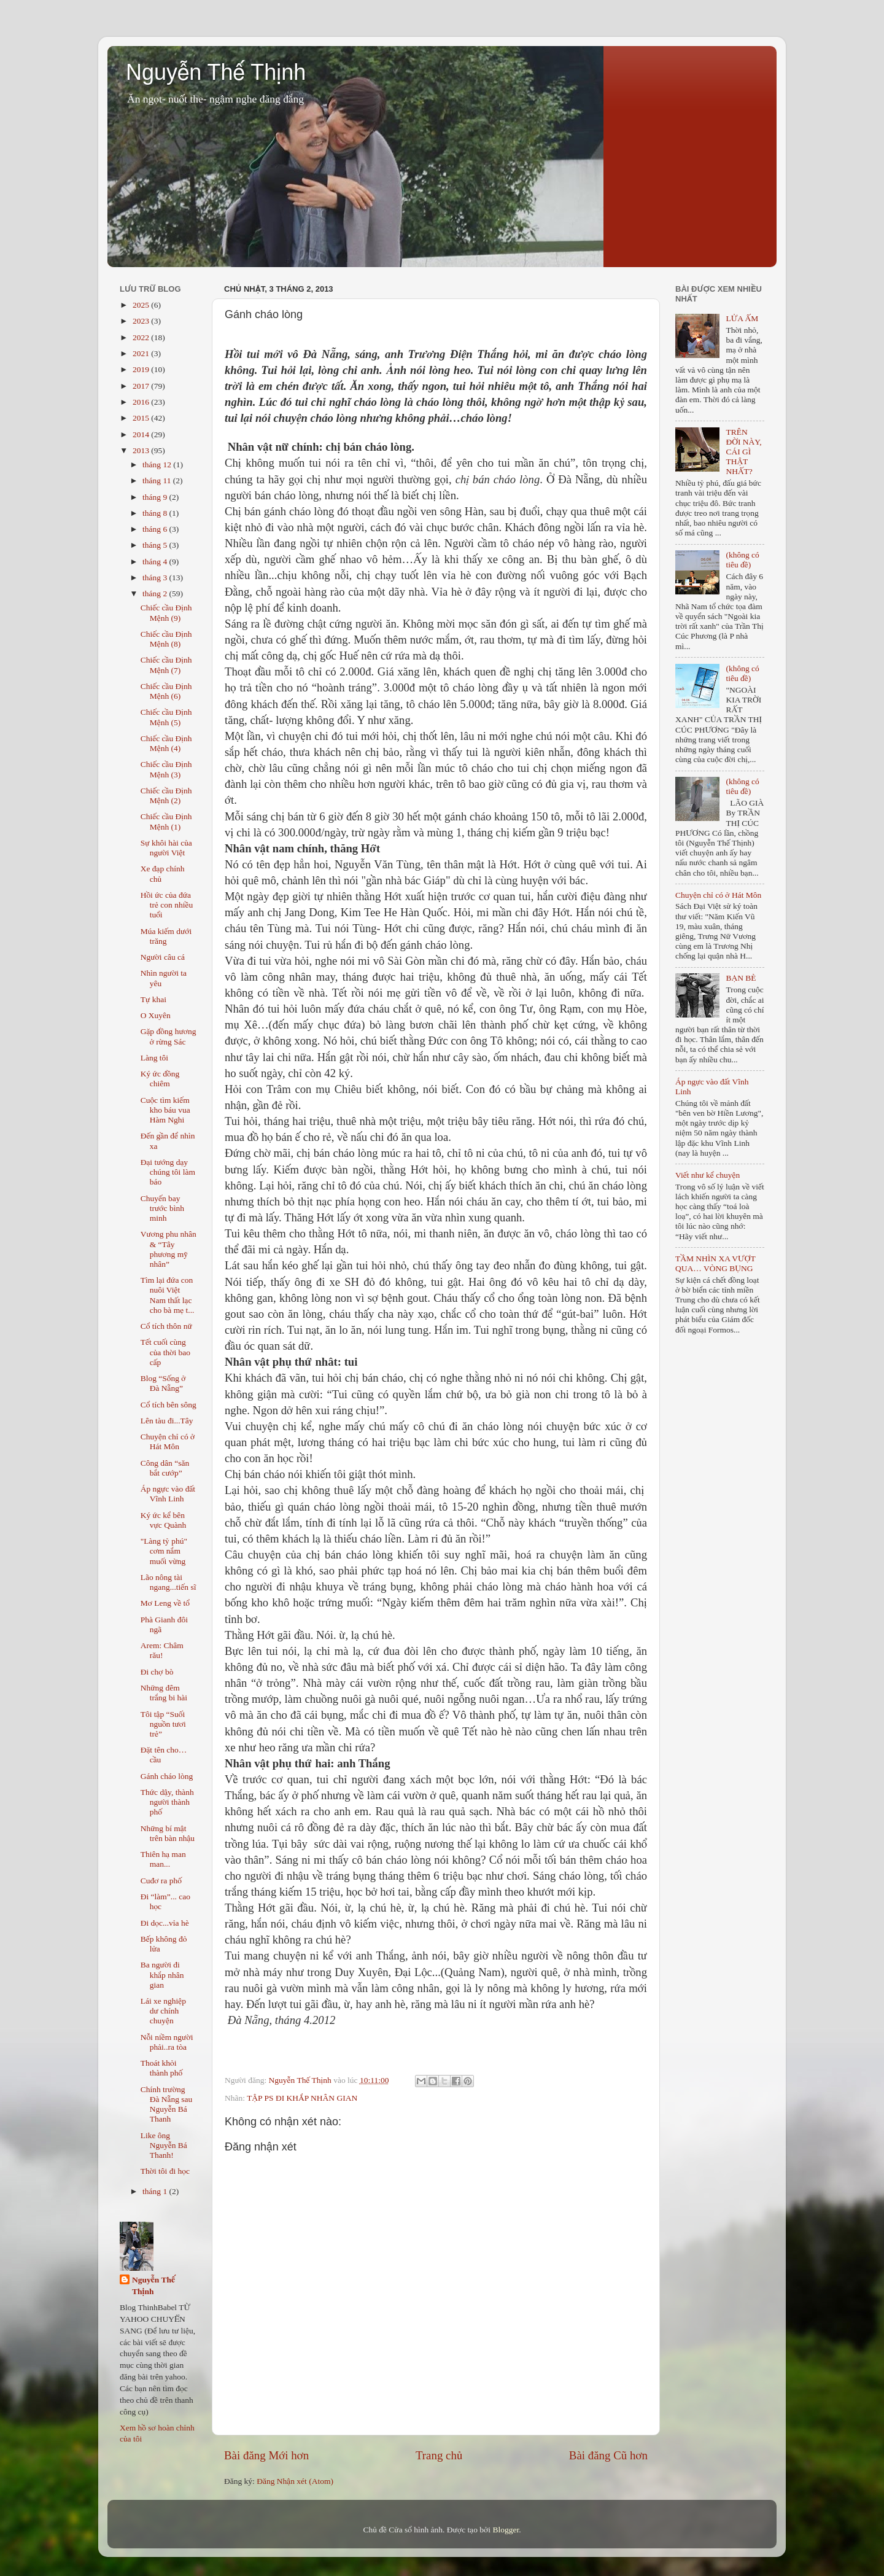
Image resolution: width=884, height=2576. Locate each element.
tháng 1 (155, 2191)
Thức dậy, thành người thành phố (167, 1802)
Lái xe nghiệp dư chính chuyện (163, 2010)
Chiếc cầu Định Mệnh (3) (166, 769)
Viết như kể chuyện (707, 1175)
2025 (142, 304)
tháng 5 (155, 545)
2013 (142, 450)
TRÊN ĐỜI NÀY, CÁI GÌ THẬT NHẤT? (743, 452)
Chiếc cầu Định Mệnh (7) (166, 664)
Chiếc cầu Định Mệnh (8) (166, 638)
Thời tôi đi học (165, 2171)
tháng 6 (155, 529)
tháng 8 (155, 513)
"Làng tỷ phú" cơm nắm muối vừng (164, 1550)
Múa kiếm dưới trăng (166, 936)
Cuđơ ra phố (161, 1880)
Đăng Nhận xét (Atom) (295, 2481)
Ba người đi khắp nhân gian (162, 1974)
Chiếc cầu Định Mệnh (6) (166, 691)
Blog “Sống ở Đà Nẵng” (163, 1383)
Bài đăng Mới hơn (266, 2455)
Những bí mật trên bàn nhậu (168, 1833)
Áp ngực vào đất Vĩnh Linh (168, 1493)
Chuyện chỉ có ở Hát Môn (168, 1441)
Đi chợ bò (157, 1671)
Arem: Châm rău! (162, 1650)
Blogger (505, 2529)
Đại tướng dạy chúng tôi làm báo (168, 1172)
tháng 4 (155, 561)
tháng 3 (155, 577)
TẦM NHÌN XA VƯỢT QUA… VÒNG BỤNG (715, 1263)
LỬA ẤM (742, 318)
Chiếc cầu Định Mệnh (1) (166, 821)
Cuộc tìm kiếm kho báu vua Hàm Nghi (165, 1109)
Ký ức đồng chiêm (160, 1078)
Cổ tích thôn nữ (166, 1326)
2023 (142, 320)
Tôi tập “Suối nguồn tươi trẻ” (163, 1724)
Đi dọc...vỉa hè (165, 1923)
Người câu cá (163, 957)
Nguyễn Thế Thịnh (216, 72)
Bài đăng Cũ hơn (608, 2455)
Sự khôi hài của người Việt (166, 847)
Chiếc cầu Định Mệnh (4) (166, 743)
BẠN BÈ (741, 978)
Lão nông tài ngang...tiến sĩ (168, 1582)
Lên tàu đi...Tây (167, 1420)
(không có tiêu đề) (742, 559)
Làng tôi (154, 1057)
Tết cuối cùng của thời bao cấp (165, 1351)
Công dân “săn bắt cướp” (165, 1467)
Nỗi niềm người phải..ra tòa (167, 2042)
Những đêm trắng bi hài (164, 1692)
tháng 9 (155, 497)
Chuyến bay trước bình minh (162, 1208)
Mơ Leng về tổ (165, 1603)
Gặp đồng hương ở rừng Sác (168, 1036)
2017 (142, 386)
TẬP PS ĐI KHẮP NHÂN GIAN (302, 2098)
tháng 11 (157, 480)
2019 (142, 369)
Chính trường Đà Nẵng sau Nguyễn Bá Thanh (167, 2104)
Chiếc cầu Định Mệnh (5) (166, 716)
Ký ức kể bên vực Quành (163, 1520)
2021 (142, 353)
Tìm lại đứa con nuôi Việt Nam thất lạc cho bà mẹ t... (168, 1295)
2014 (142, 434)
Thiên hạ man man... (163, 1859)
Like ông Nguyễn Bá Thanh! (164, 2145)
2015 (142, 417)
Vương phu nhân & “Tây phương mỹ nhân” (168, 1249)
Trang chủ (439, 2455)
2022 (142, 337)
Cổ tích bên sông (168, 1404)
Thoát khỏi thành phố (162, 2067)
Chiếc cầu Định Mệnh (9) (166, 612)
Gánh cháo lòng (167, 1776)
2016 (142, 402)
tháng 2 (155, 593)
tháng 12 (157, 464)
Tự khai (153, 999)
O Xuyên (156, 1015)
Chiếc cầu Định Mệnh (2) (166, 795)
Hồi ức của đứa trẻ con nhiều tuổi (167, 904)
